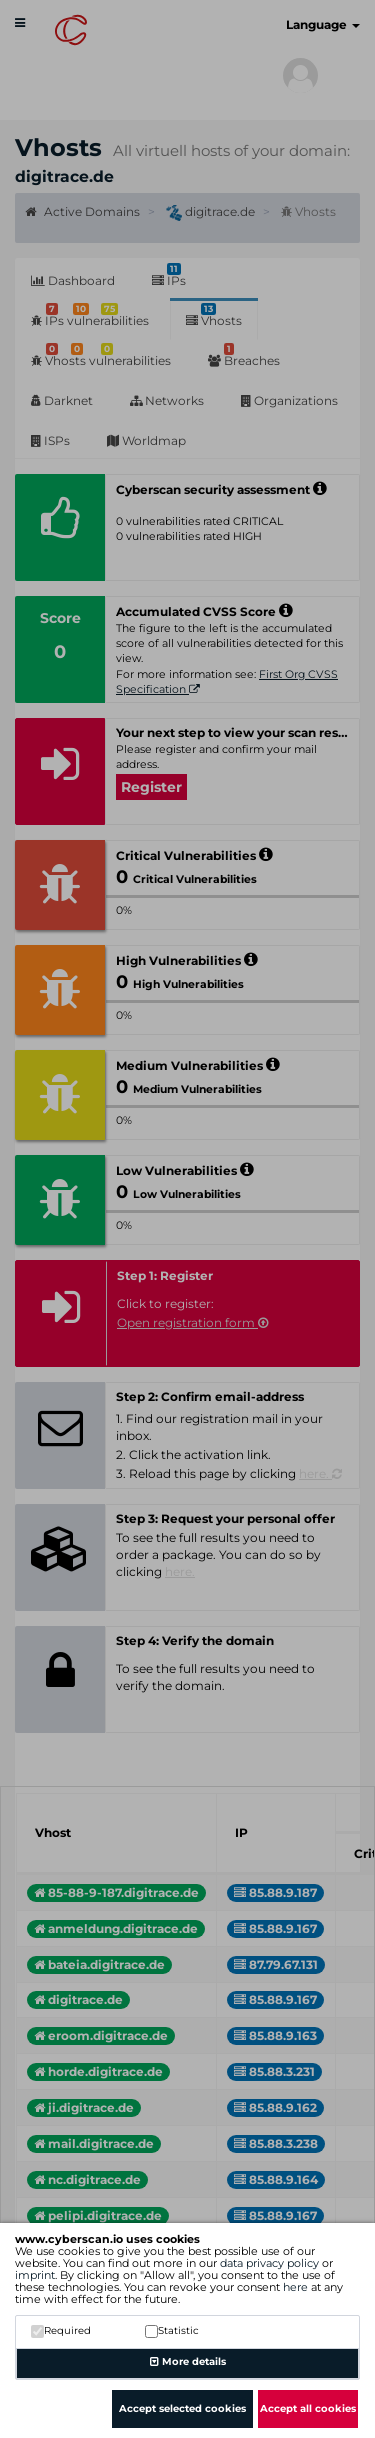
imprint (35, 2275)
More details (188, 2361)
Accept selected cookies (182, 2408)
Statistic (172, 2330)
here (295, 2287)
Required (61, 2330)
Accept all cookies (308, 2408)
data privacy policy (269, 2263)
